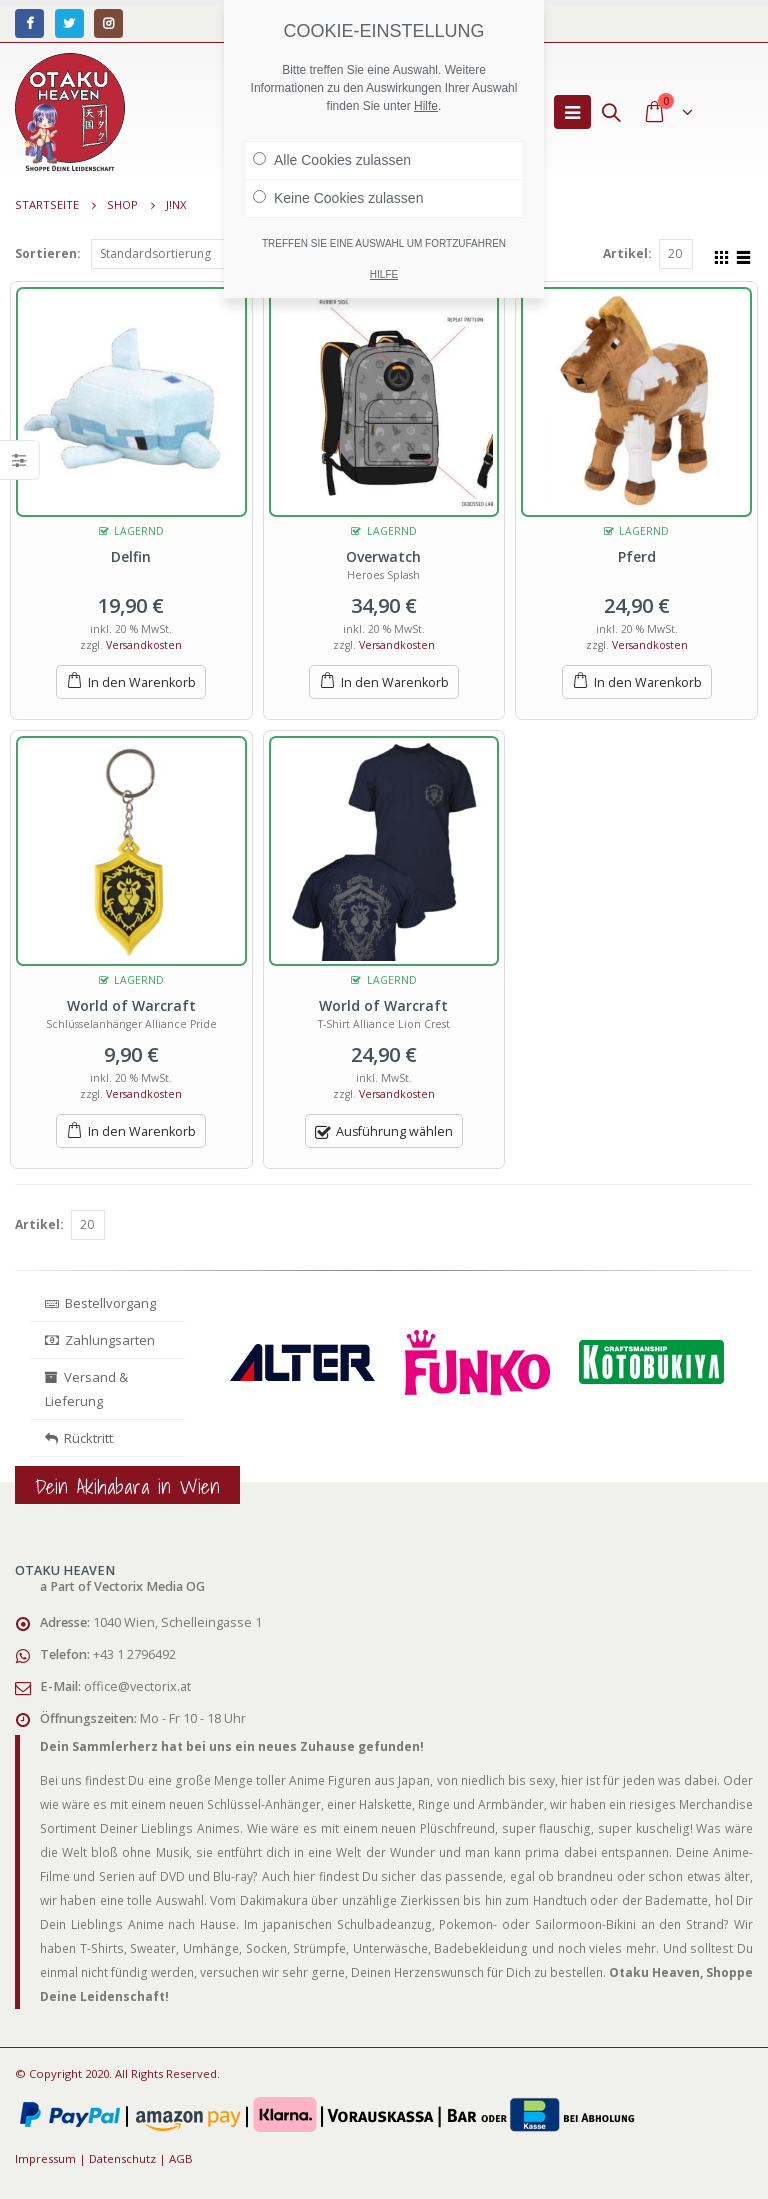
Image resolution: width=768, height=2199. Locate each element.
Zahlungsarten (100, 1340)
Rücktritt (79, 1438)
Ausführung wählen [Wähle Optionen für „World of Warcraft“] (394, 1131)
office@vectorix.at (137, 1686)
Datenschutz (122, 2158)
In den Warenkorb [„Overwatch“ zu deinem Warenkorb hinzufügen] (395, 682)
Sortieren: (48, 253)
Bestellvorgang (100, 1303)
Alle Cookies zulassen (332, 160)
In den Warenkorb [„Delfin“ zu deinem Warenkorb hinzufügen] (142, 682)
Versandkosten (144, 645)
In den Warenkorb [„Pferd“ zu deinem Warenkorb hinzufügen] (648, 682)
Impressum (45, 2158)
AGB (181, 2158)
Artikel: (627, 253)
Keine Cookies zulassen (338, 198)
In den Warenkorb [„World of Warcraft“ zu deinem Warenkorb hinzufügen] (142, 1131)
